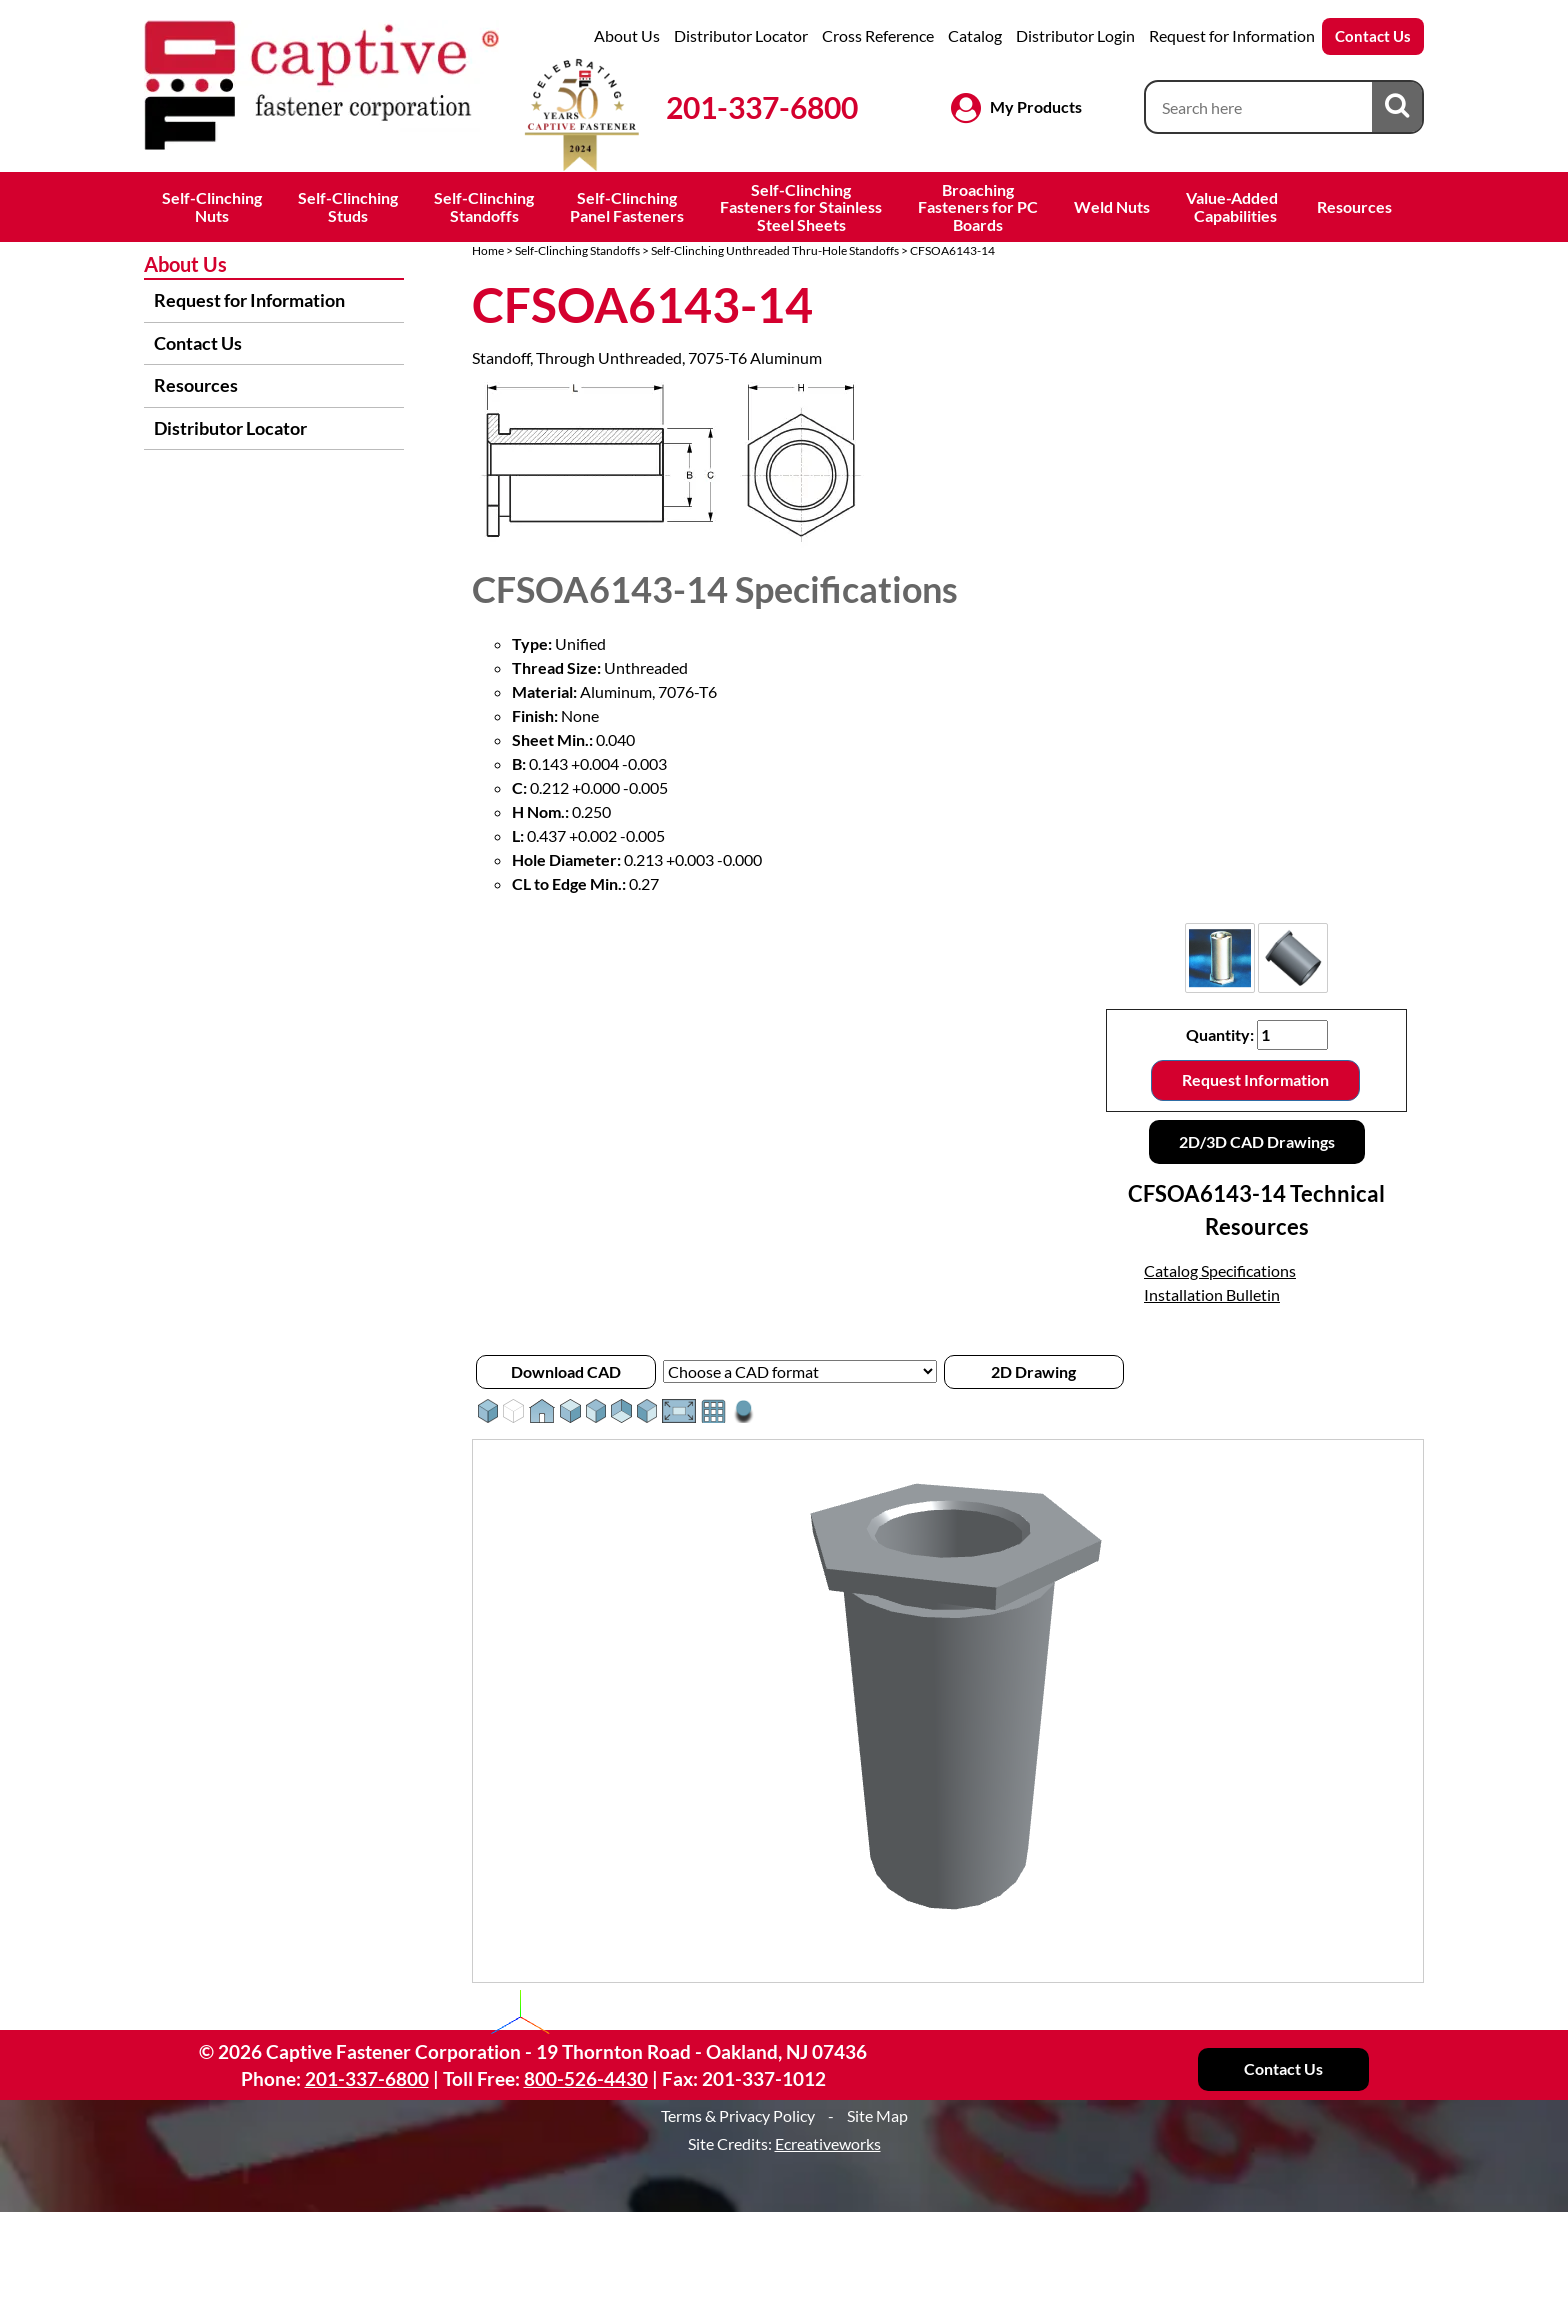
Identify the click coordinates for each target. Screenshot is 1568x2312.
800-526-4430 (586, 2078)
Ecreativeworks (828, 2143)
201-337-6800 (762, 107)
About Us (627, 35)
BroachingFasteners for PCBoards (978, 207)
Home (488, 250)
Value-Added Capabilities (1233, 206)
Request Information (1255, 1079)
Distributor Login (1075, 35)
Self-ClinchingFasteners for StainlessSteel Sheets (801, 207)
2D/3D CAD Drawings (1257, 1141)
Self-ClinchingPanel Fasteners (627, 206)
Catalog (975, 35)
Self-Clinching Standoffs (577, 250)
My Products (1036, 106)
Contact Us (1373, 36)
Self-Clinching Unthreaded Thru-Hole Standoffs (775, 250)
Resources (1354, 206)
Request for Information (1232, 35)
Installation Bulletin (1212, 1294)
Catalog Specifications (1220, 1270)
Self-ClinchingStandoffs (484, 206)
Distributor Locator (741, 35)
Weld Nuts (1112, 206)
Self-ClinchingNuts (212, 206)
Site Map (877, 2115)
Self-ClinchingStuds (348, 206)
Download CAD (566, 1371)
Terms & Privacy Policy (738, 2115)
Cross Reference (878, 35)
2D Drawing (1033, 1371)
